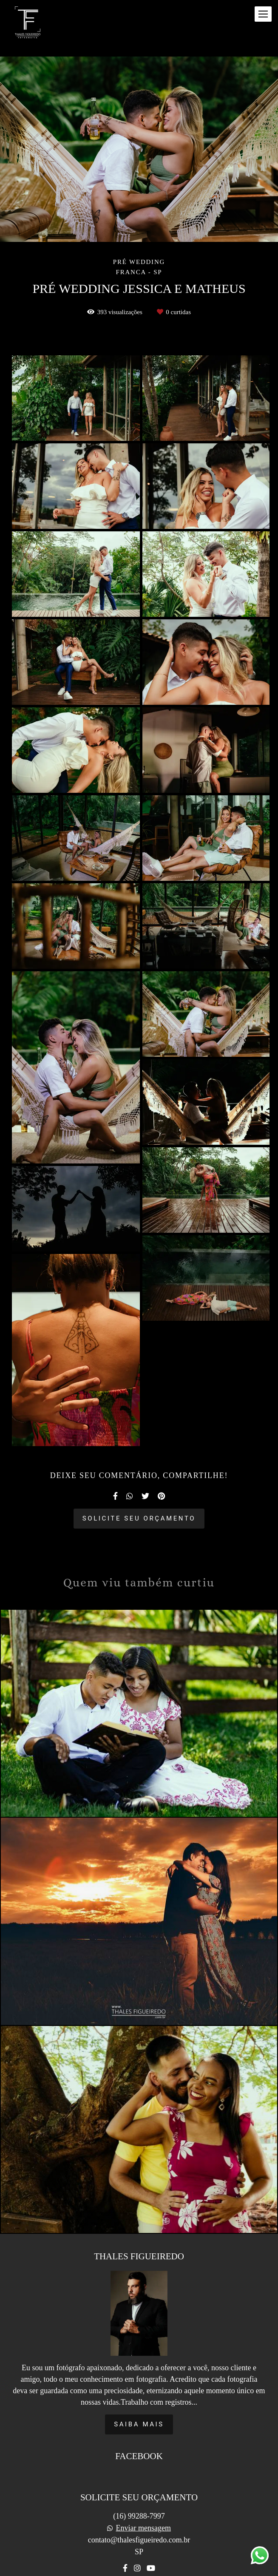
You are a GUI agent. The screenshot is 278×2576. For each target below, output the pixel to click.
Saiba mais (139, 2406)
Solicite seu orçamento (139, 1518)
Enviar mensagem (143, 2510)
